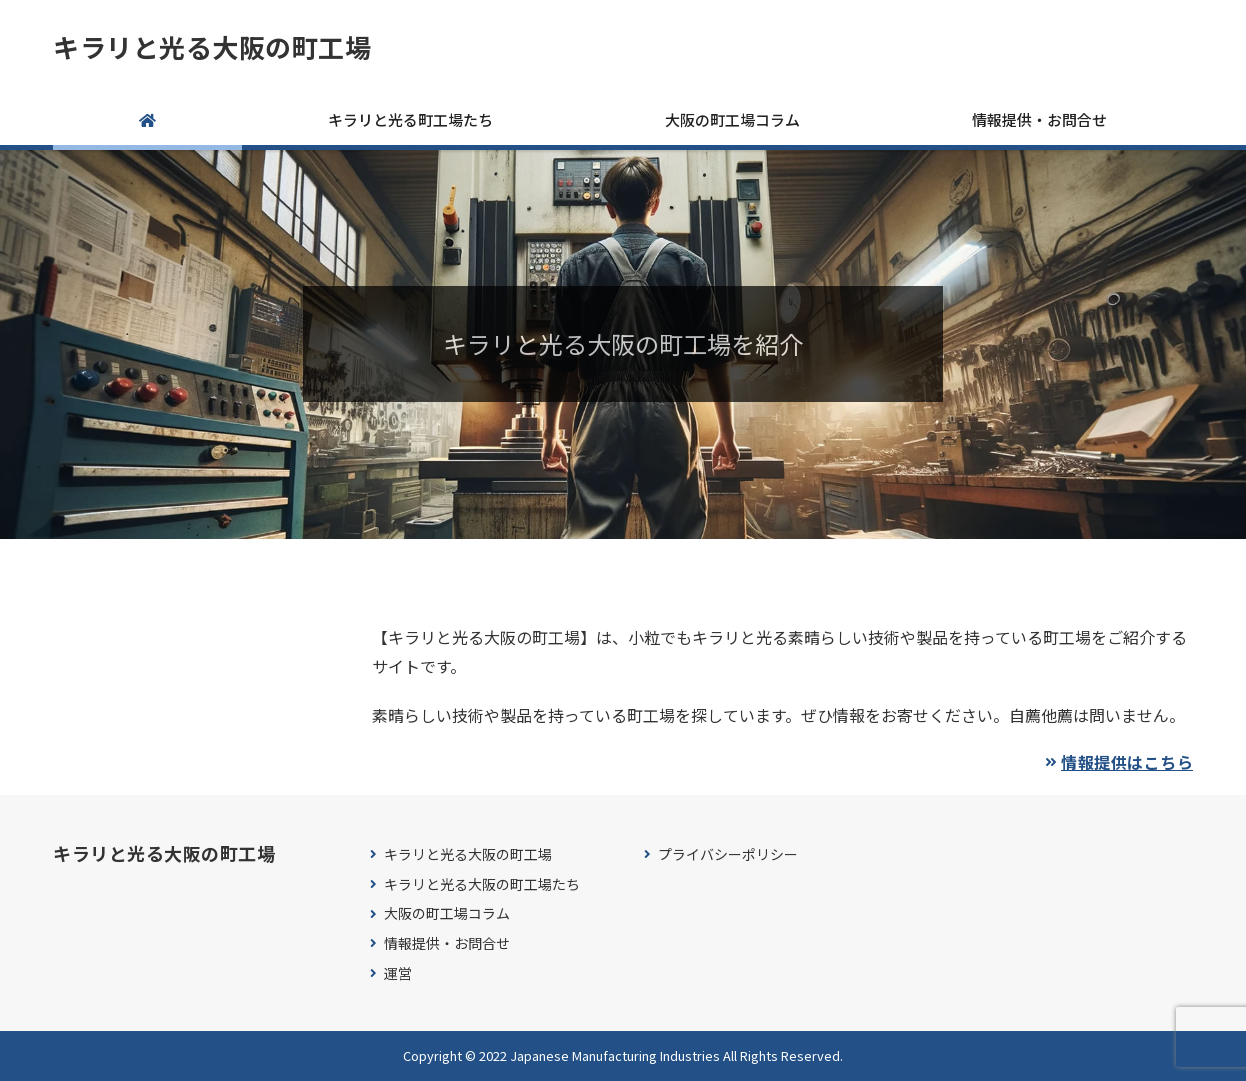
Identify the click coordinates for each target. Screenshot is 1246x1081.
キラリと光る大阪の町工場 (212, 47)
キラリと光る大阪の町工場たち (482, 884)
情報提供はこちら (1127, 762)
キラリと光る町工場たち (410, 119)
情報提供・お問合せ (1039, 119)
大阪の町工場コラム (732, 119)
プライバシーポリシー (728, 854)
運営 (398, 973)
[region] (623, 344)
